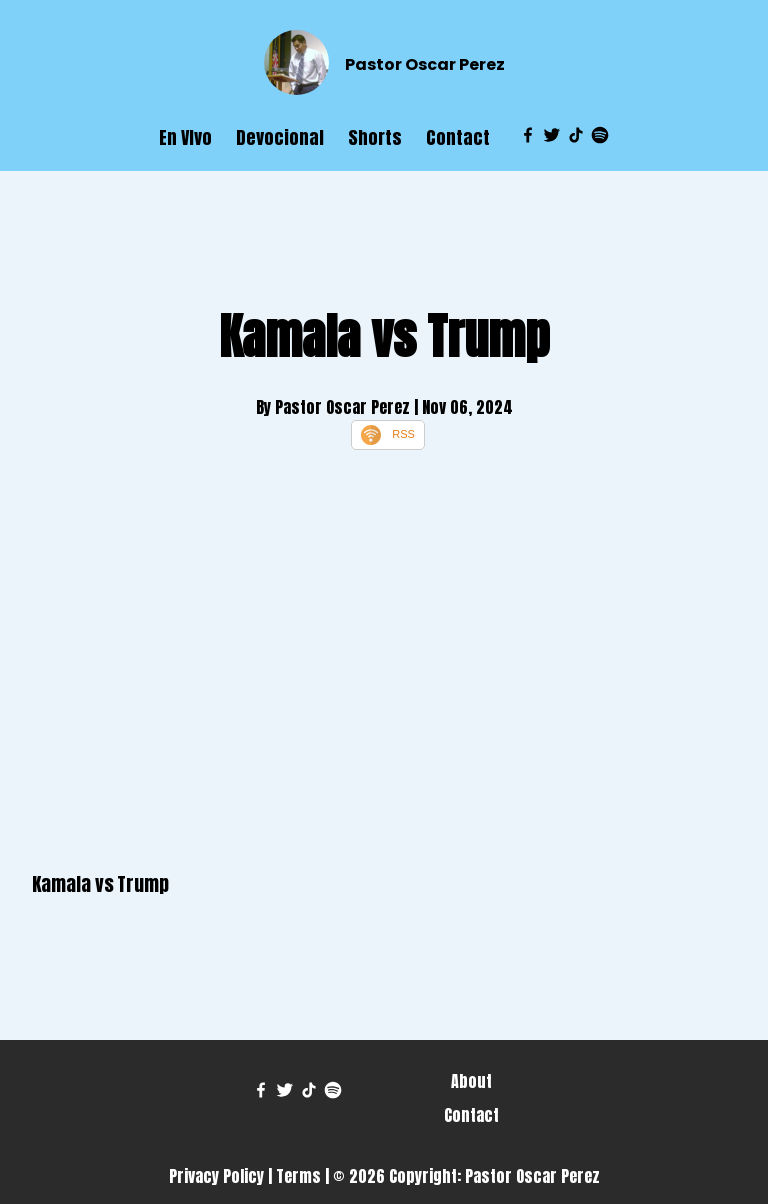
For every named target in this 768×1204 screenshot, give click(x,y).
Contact (458, 137)
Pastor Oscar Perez (425, 64)
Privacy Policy (216, 1176)
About (471, 1081)
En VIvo (185, 137)
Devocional (280, 137)
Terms (298, 1176)
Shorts (375, 137)
